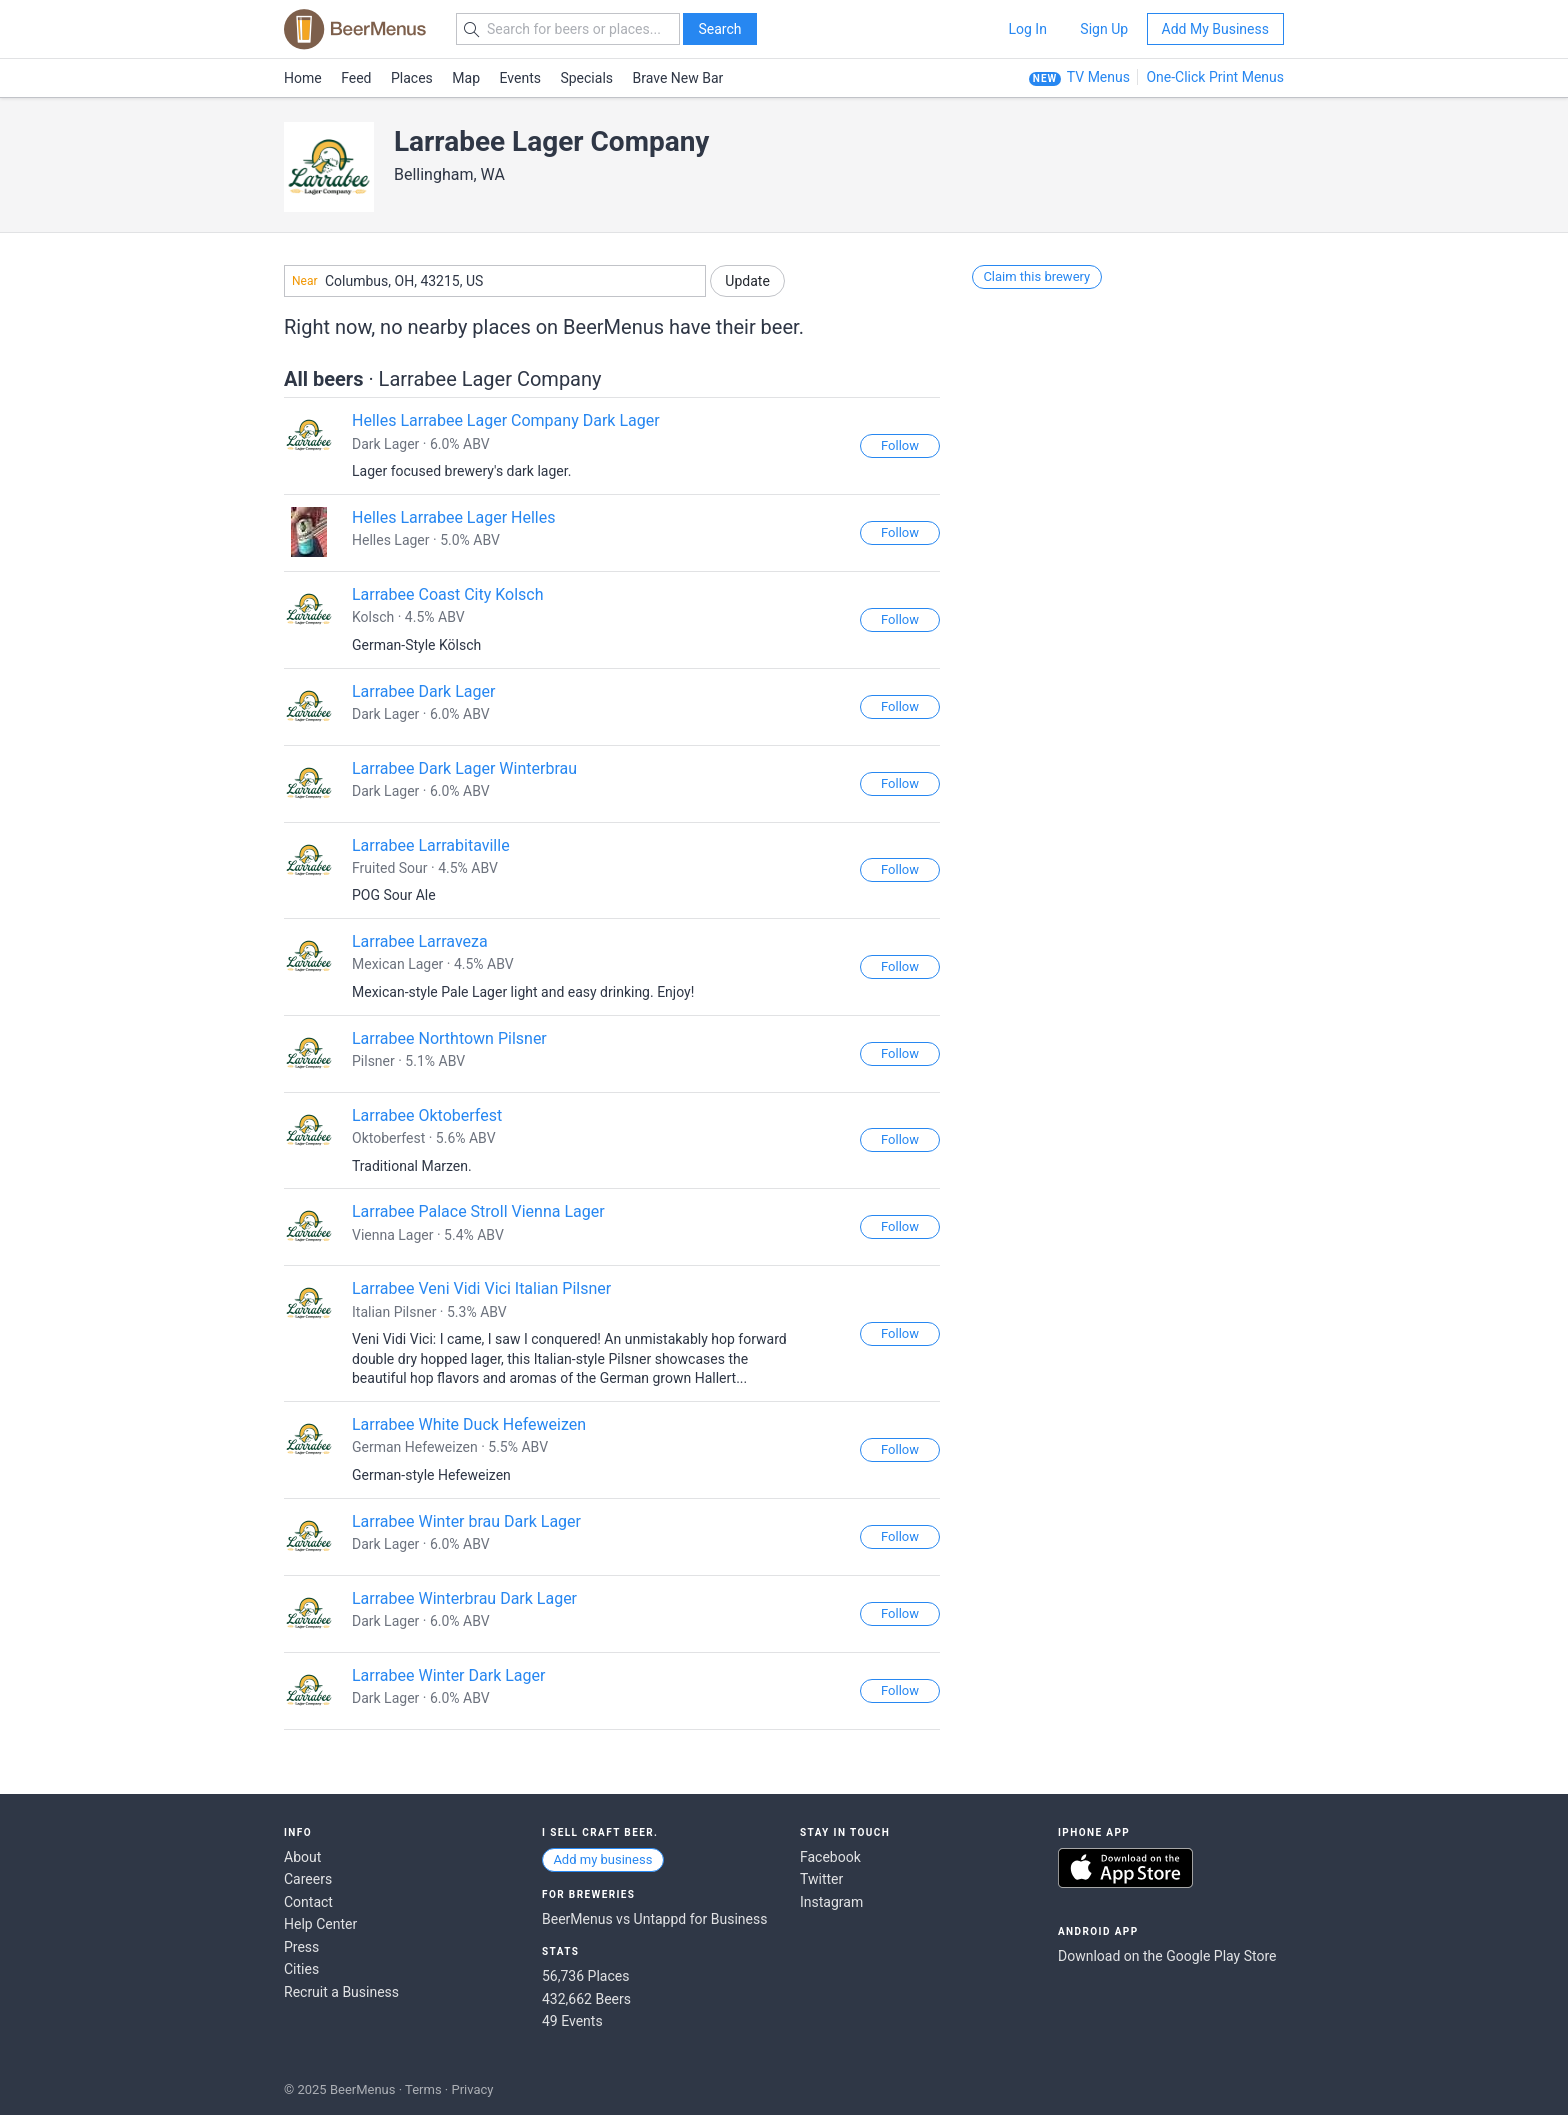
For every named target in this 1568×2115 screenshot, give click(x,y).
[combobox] (495, 281)
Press (301, 1947)
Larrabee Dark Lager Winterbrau (464, 768)
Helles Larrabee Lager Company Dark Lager (506, 420)
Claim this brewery (1036, 276)
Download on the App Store (1125, 1868)
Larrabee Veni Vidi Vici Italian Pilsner (481, 1288)
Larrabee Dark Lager (423, 691)
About (302, 1857)
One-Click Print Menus (1215, 77)
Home (303, 78)
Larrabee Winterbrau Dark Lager (464, 1598)
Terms (423, 2089)
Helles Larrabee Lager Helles (453, 517)
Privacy (472, 2089)
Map (466, 78)
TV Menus (1098, 77)
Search (719, 29)
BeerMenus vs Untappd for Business (654, 1919)
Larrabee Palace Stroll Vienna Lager (478, 1211)
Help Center (320, 1924)
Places (412, 78)
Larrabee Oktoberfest (427, 1115)
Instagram (831, 1902)
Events (520, 78)
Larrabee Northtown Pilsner (449, 1038)
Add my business (602, 1859)
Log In (1027, 29)
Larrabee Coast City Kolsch (448, 594)
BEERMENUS (355, 29)
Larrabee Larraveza (420, 941)
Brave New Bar (678, 78)
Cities (301, 1969)
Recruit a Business (341, 1992)
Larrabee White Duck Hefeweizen (469, 1424)
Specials (586, 78)
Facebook (830, 1857)
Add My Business (1215, 29)
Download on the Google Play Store (1167, 1956)
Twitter (821, 1879)
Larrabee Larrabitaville (431, 845)
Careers (308, 1879)
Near (305, 281)
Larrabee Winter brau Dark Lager (466, 1521)
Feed (356, 78)
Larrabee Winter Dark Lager (448, 1675)
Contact (308, 1902)
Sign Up (1104, 29)
